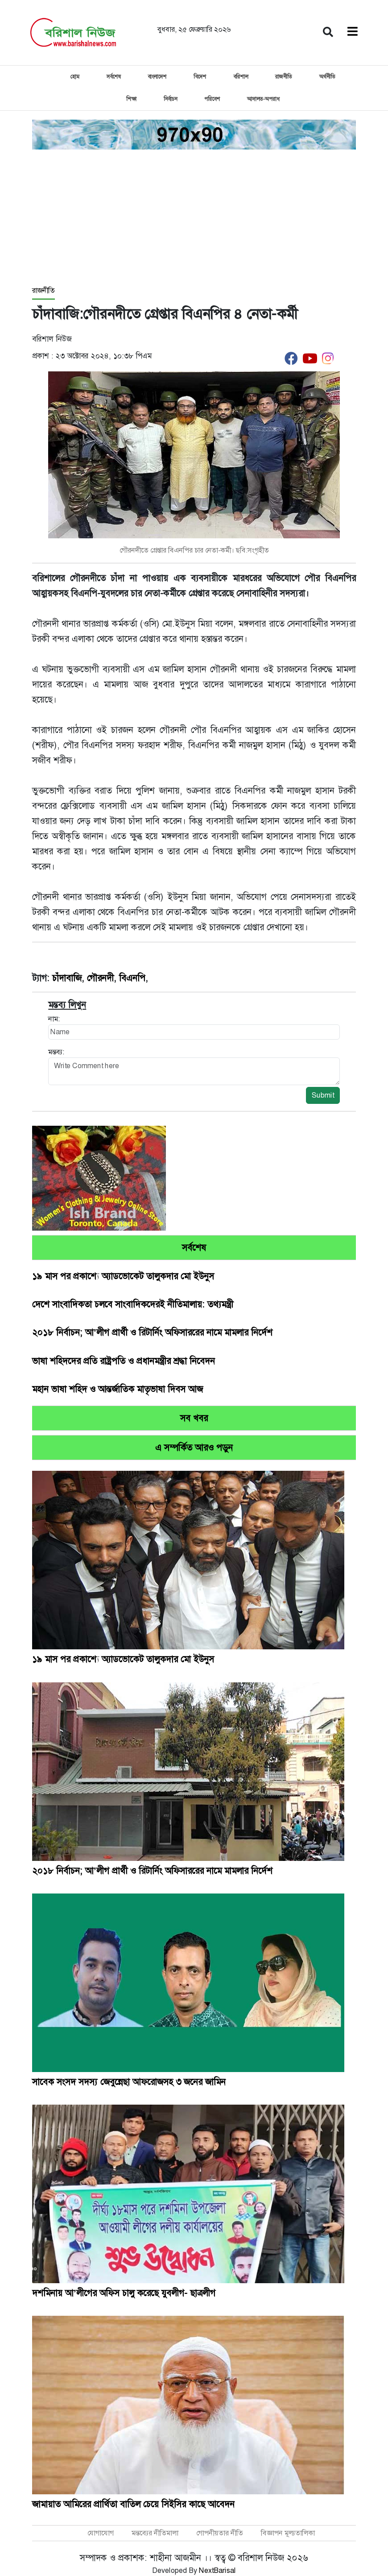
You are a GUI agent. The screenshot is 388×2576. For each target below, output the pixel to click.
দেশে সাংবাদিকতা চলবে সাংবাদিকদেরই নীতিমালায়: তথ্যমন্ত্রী (132, 1304)
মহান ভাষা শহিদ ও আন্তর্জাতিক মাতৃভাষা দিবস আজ (117, 1389)
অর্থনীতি (327, 76)
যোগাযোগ (100, 2533)
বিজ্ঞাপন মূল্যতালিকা (288, 2533)
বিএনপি (132, 978)
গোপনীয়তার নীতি (219, 2533)
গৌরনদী (100, 978)
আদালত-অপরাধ (263, 99)
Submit (323, 1095)
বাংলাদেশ (157, 76)
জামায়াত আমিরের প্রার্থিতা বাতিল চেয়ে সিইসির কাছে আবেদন (133, 2504)
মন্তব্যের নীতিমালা (155, 2533)
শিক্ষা (131, 99)
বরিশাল (240, 76)
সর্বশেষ (113, 76)
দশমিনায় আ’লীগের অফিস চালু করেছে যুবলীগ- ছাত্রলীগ (123, 2293)
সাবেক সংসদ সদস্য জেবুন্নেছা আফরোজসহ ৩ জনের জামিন (129, 2082)
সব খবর (194, 1418)
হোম (74, 76)
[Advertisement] (194, 218)
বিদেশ (200, 76)
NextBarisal (217, 2570)
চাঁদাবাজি (67, 978)
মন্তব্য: (56, 1052)
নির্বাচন (170, 99)
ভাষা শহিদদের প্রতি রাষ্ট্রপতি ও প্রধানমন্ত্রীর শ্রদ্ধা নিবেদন (123, 1361)
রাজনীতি (283, 76)
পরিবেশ (212, 99)
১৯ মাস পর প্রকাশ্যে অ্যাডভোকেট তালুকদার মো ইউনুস (123, 1276)
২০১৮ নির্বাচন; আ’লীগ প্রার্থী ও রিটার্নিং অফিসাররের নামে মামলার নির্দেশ (152, 1332)
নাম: (54, 1019)
